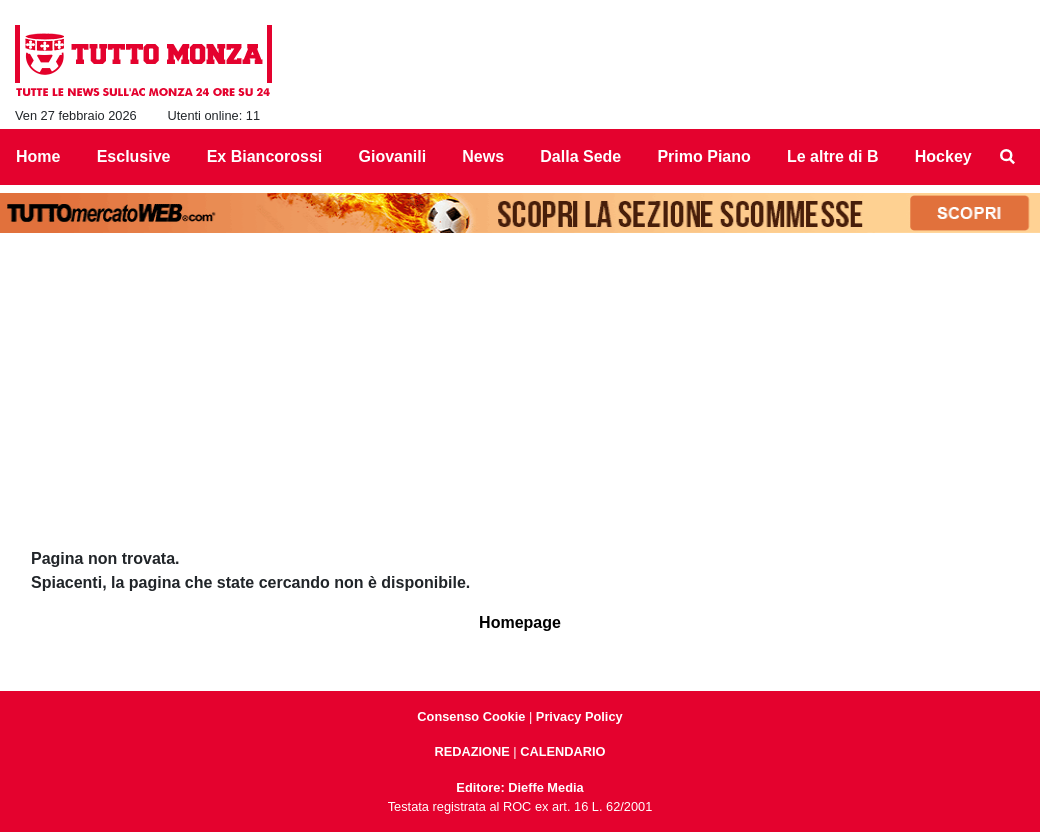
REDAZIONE (471, 751)
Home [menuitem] (38, 156)
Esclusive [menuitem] (134, 156)
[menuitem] (1008, 157)
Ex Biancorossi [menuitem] (265, 156)
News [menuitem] (483, 156)
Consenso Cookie (471, 716)
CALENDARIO (562, 751)
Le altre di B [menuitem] (833, 156)
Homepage (520, 622)
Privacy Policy (579, 716)
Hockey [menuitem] (943, 156)
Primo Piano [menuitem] (703, 156)
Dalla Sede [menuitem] (580, 156)
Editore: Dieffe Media (519, 787)
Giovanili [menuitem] (393, 156)
